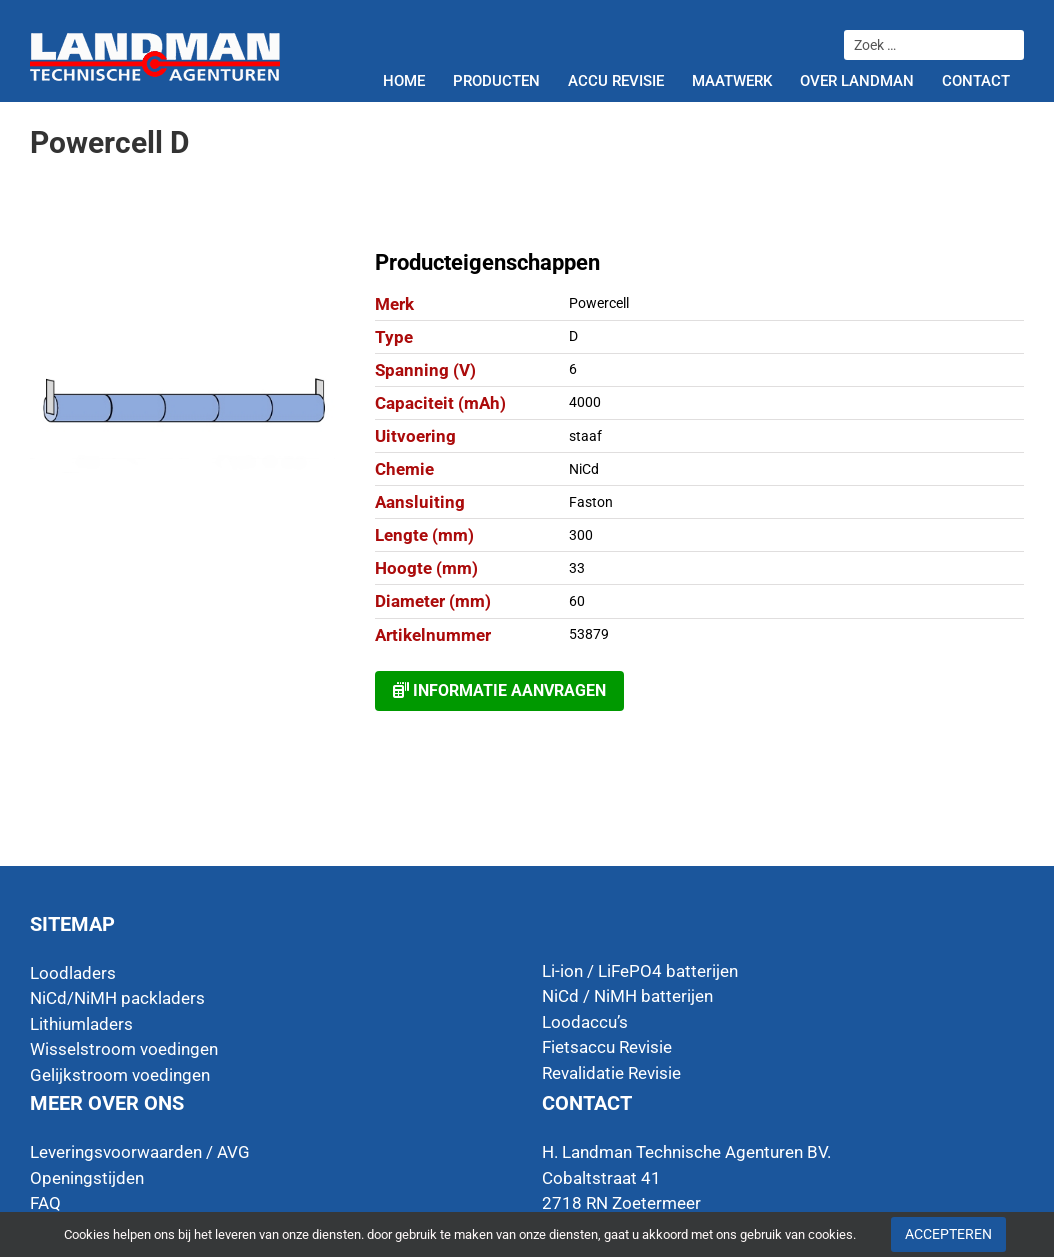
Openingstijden (87, 1178)
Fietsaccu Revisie (607, 1047)
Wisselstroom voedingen (124, 1049)
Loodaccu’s (585, 1022)
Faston (591, 502)
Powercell (599, 303)
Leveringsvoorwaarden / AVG (140, 1152)
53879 (589, 634)
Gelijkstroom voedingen (120, 1075)
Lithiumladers (81, 1024)
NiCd (584, 469)
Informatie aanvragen (499, 690)
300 (581, 535)
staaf (585, 436)
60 (577, 601)
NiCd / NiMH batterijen (627, 996)
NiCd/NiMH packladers (117, 998)
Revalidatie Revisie (611, 1073)
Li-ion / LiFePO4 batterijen (640, 971)
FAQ (45, 1203)
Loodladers (73, 973)
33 (577, 568)
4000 (585, 402)
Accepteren (948, 1234)
